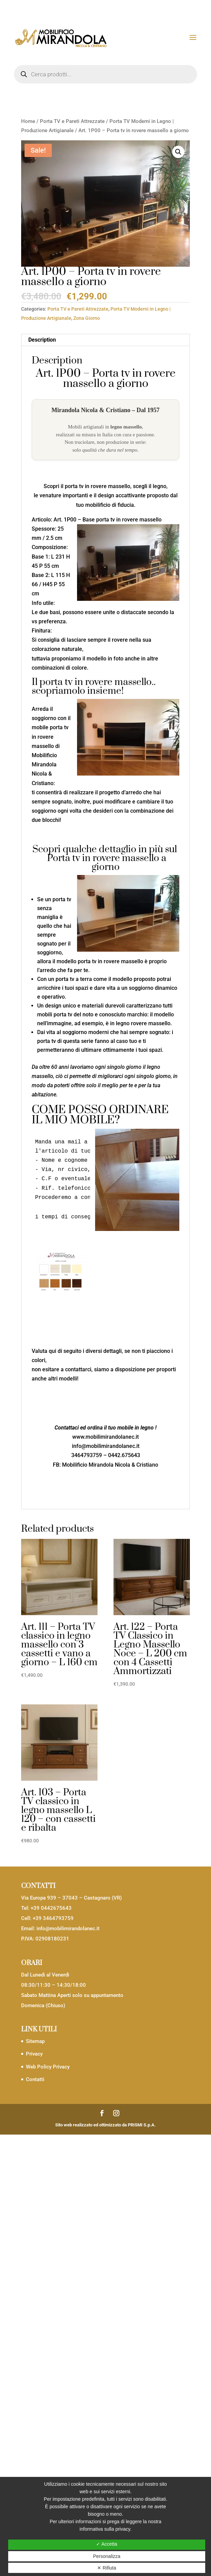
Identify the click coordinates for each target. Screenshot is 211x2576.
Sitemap (35, 2041)
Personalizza (106, 2556)
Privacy (34, 2054)
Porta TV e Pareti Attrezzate (72, 121)
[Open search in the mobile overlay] (105, 74)
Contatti (35, 2079)
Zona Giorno (86, 318)
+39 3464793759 (53, 1918)
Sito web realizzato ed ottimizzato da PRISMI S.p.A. (105, 2124)
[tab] (105, 340)
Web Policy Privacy (48, 2067)
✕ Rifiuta (106, 2568)
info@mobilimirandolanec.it (68, 1928)
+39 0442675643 (51, 1908)
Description (42, 340)
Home (28, 121)
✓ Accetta (106, 2544)
